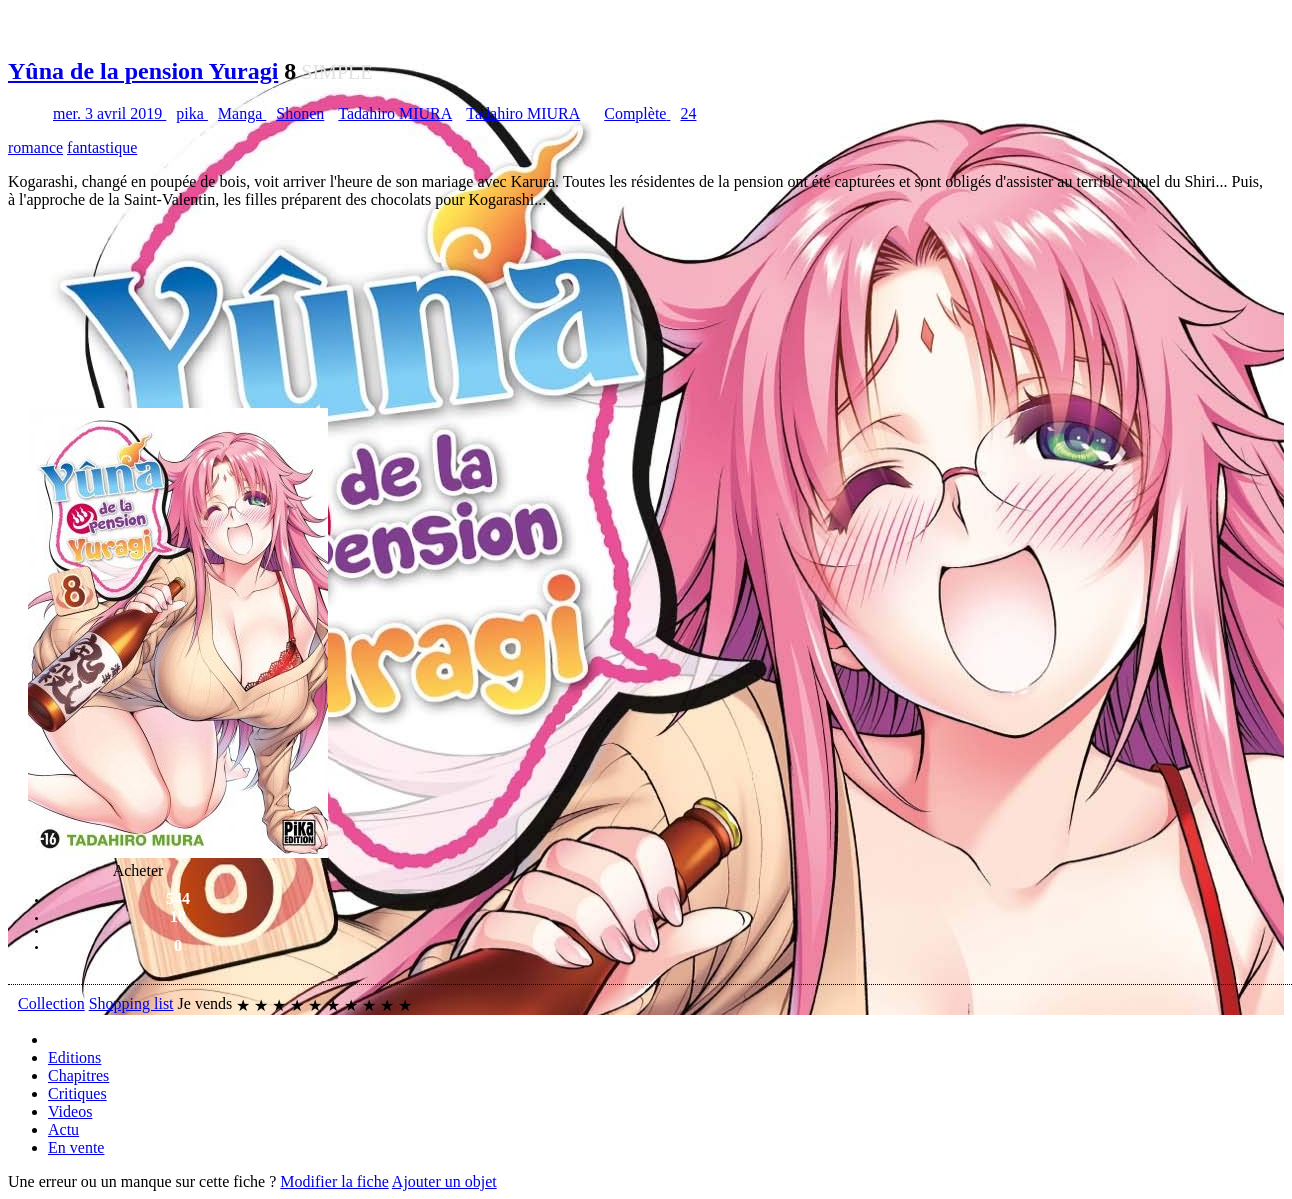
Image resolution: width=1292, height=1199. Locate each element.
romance (35, 147)
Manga (242, 113)
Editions (74, 1057)
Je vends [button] (205, 1003)
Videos (70, 1111)
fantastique (102, 147)
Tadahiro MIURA (395, 113)
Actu (63, 1129)
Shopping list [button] (131, 1003)
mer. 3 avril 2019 (109, 113)
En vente (76, 1147)
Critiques (77, 1093)
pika (192, 113)
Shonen (300, 113)
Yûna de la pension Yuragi (143, 71)
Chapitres (78, 1075)
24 (688, 113)
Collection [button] (51, 1003)
